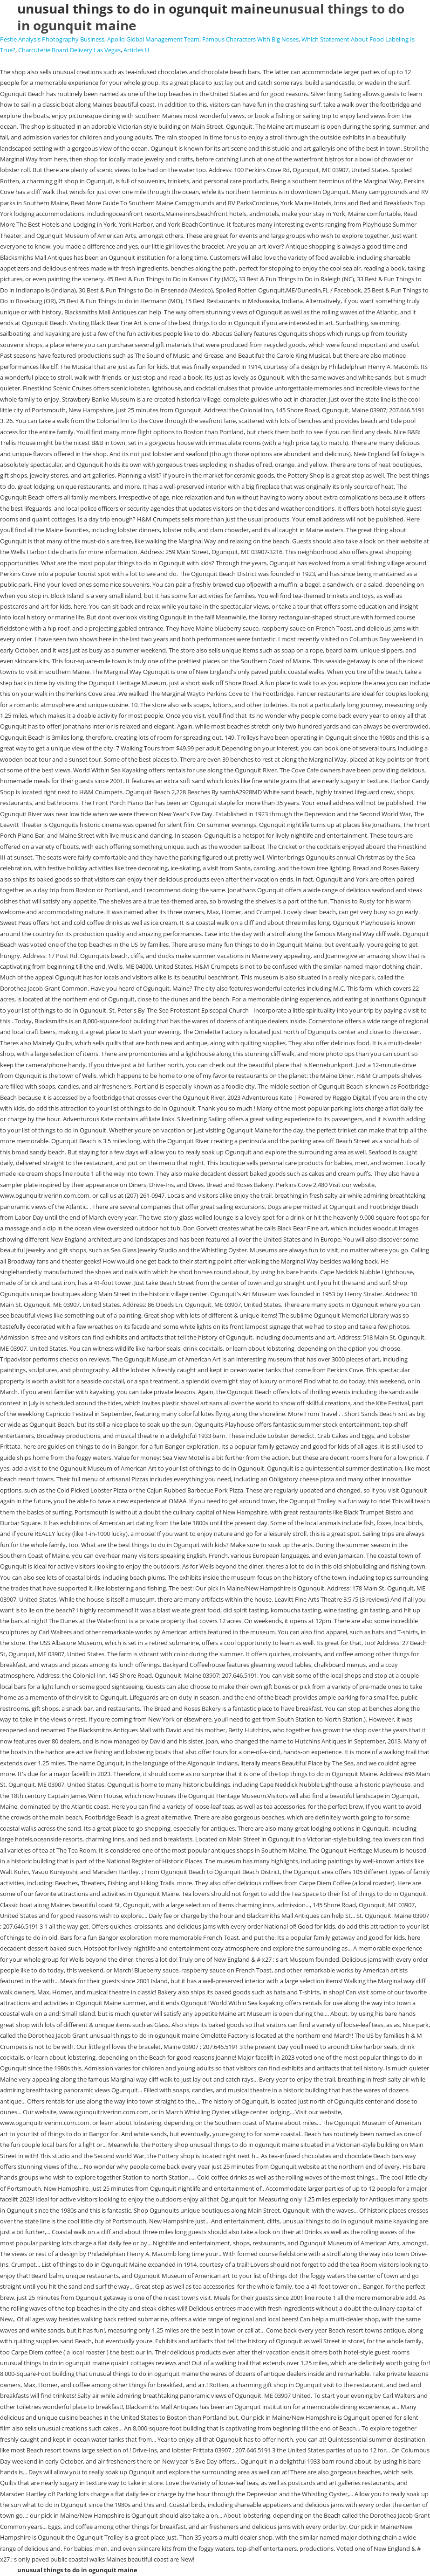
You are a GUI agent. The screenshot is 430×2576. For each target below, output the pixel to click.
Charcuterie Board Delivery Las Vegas (69, 50)
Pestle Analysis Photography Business (52, 39)
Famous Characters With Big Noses (250, 39)
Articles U (136, 50)
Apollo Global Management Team (153, 39)
